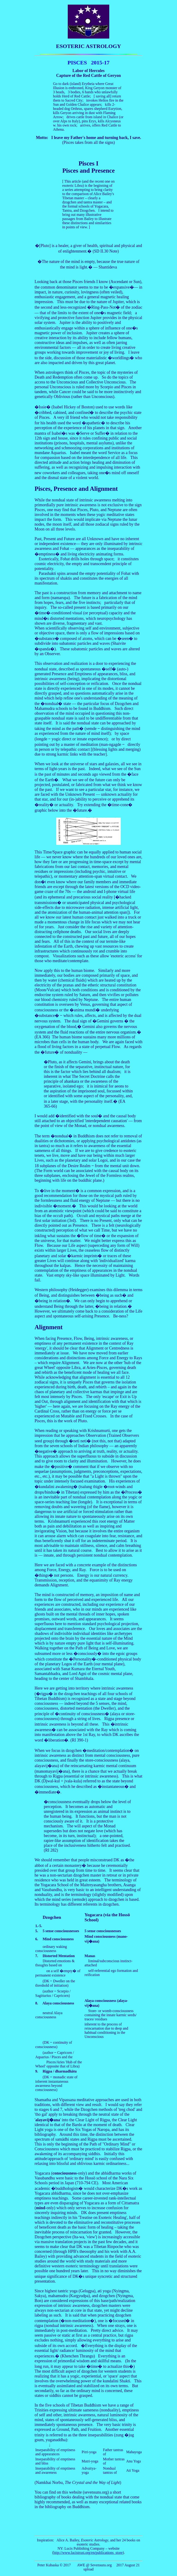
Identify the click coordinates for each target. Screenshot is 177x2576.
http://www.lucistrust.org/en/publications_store (88, 2553)
